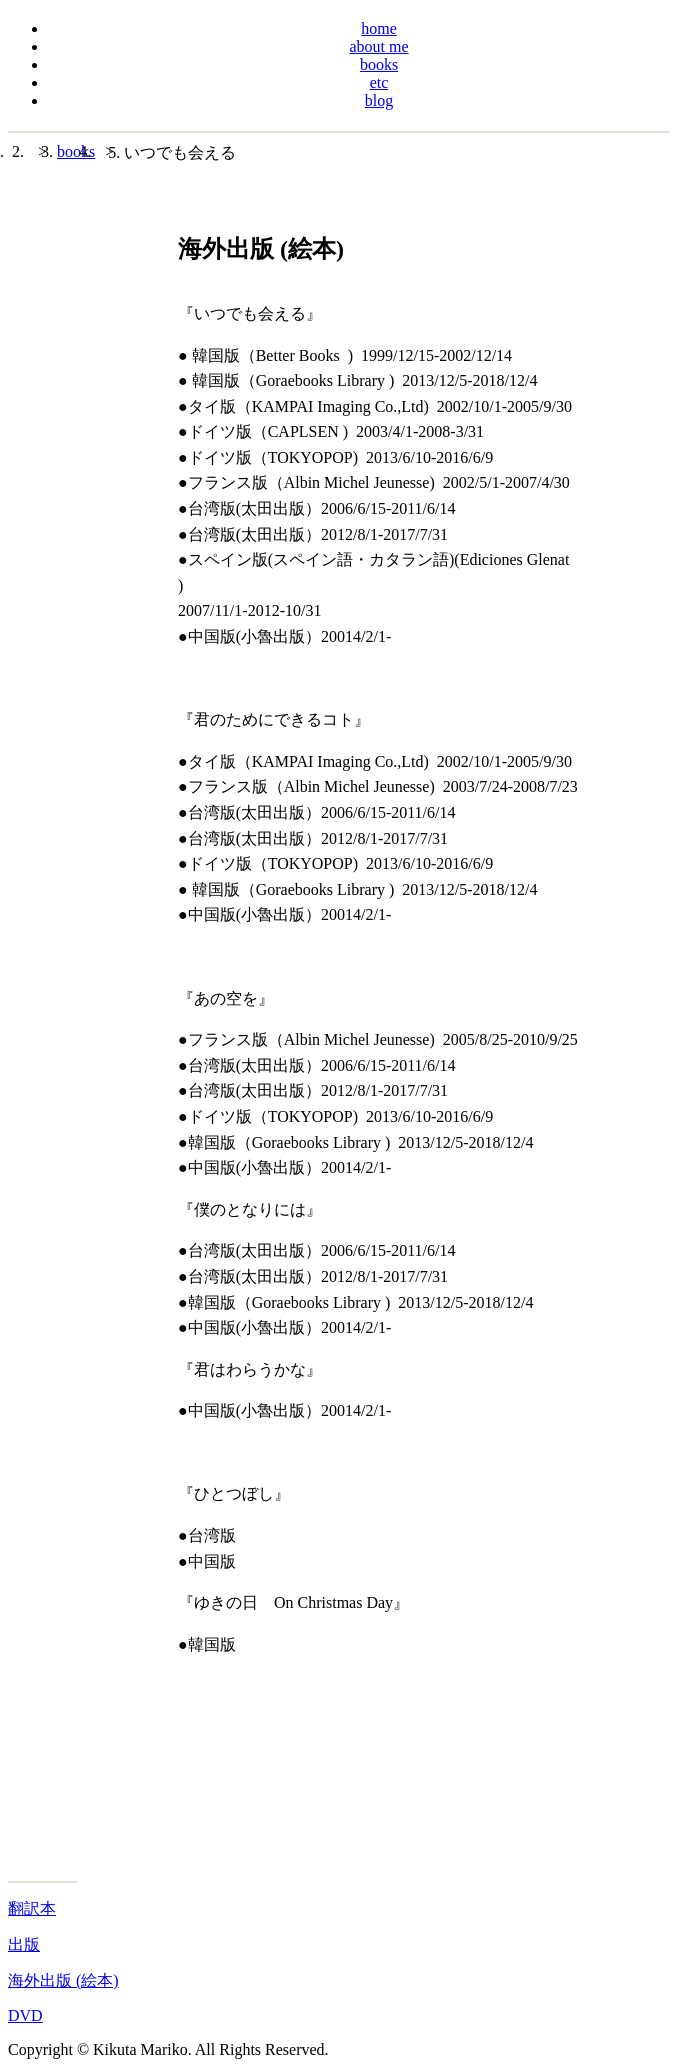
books (76, 151)
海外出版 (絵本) (63, 1980)
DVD (25, 2015)
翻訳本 (32, 1908)
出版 (24, 1944)
